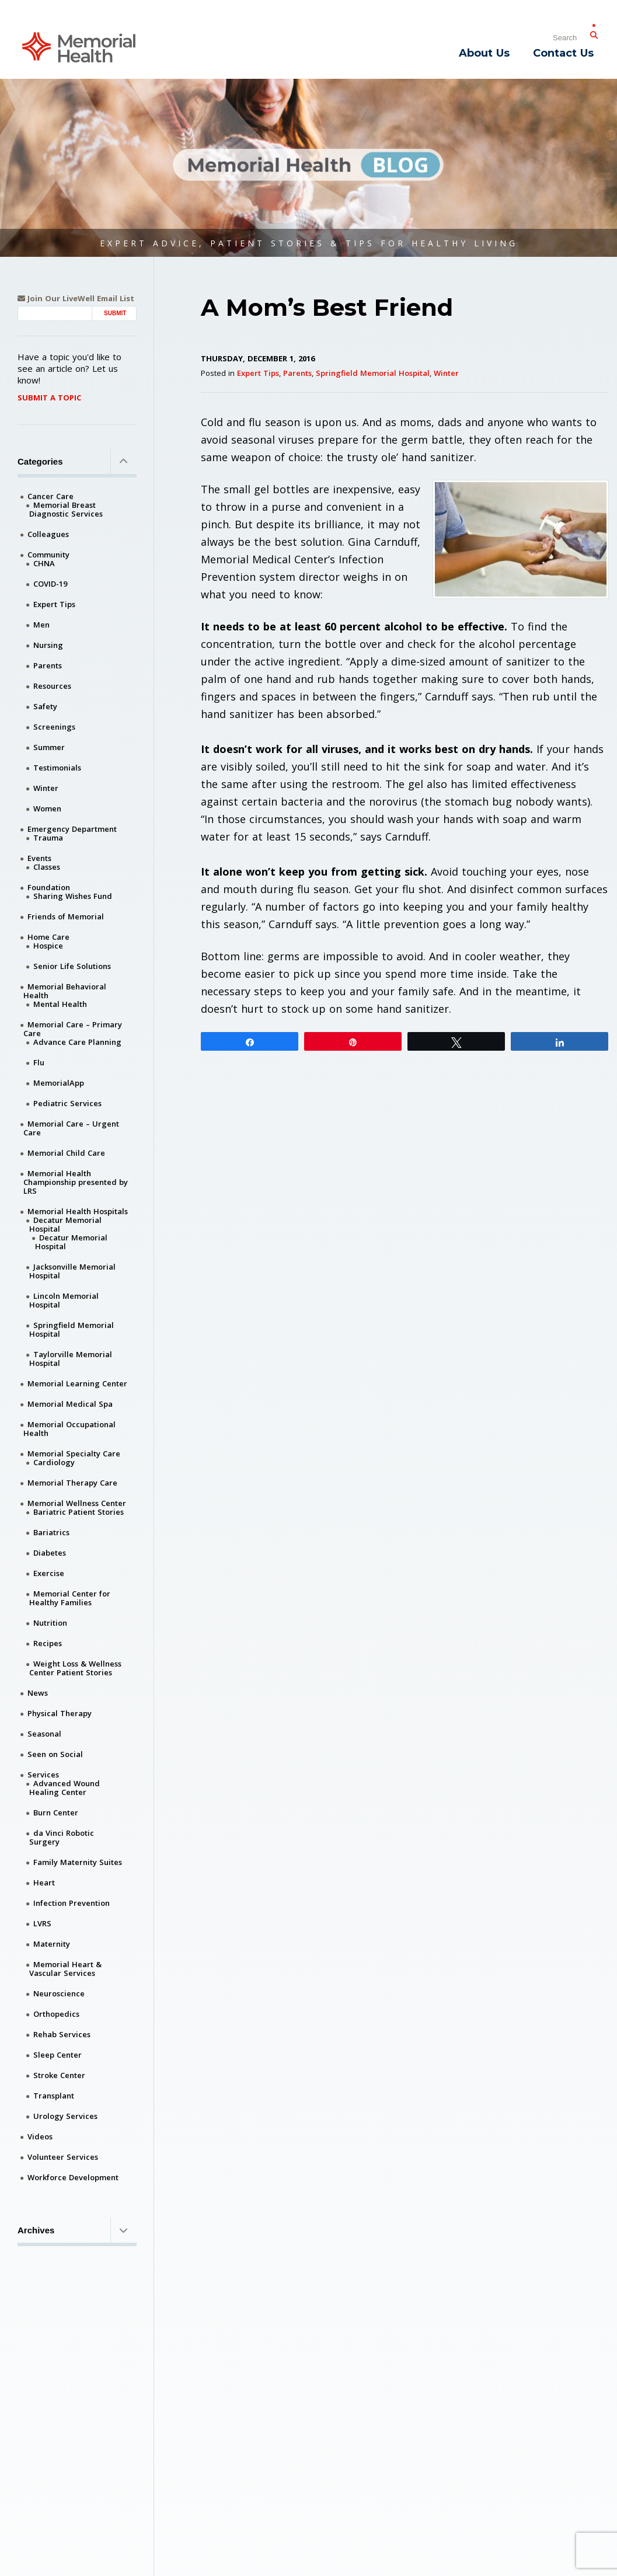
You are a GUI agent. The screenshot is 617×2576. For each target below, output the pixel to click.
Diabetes (49, 1552)
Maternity (51, 1944)
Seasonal (44, 1733)
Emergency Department (72, 829)
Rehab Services (61, 2034)
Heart (44, 1882)
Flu (38, 1062)
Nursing (48, 645)
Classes (46, 867)
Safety (45, 706)
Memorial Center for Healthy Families (69, 1598)
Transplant (53, 2095)
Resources (52, 686)
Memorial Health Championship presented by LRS (75, 1182)
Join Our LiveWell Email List (76, 298)
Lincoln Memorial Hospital (64, 1300)
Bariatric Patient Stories (78, 1512)
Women (47, 808)
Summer (49, 747)
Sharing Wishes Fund (72, 896)
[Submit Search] (593, 33)
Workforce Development (72, 2177)
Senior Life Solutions (72, 966)
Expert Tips (258, 373)
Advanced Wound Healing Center (64, 1787)
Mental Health (60, 1004)
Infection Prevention (71, 1903)
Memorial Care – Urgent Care (71, 1128)
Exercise (48, 1573)
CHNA (44, 563)
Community (48, 554)
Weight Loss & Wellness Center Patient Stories (75, 1668)
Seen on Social (55, 1754)
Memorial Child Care (66, 1153)
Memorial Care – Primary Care (72, 1028)
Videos (40, 2136)
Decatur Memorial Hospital (65, 1224)
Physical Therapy (59, 1713)
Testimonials (57, 767)
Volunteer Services (62, 2157)
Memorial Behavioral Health (64, 991)
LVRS (42, 1923)
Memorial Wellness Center (76, 1503)
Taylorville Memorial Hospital (70, 1358)
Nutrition (50, 1623)
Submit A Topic (49, 397)
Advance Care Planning (77, 1042)
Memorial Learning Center (77, 1383)
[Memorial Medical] (79, 46)
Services (43, 1774)
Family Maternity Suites (77, 1862)
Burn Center (55, 1812)
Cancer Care (50, 496)
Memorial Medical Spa (70, 1404)
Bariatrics (51, 1532)
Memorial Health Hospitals (77, 1211)
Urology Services (65, 2116)
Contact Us (563, 53)
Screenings (54, 726)
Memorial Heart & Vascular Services (65, 1968)
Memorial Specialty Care (73, 1453)
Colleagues (48, 534)
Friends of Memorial (65, 916)
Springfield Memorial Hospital (373, 373)
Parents (297, 373)
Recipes (47, 1643)
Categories (77, 461)
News (37, 1693)
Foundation (48, 887)
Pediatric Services (67, 1103)
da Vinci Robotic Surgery (61, 1837)
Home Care (48, 937)
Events (39, 858)
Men (41, 624)
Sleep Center (57, 2054)
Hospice (48, 945)
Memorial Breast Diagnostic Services (66, 509)
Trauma (48, 837)
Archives (77, 2230)
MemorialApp (58, 1083)
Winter (446, 373)
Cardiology (54, 1462)
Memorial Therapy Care (72, 1482)
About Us (484, 53)
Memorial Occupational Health (69, 1428)
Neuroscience (59, 1993)
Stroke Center (59, 2075)
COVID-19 (50, 583)
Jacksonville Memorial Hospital (72, 1271)
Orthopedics (56, 2014)
